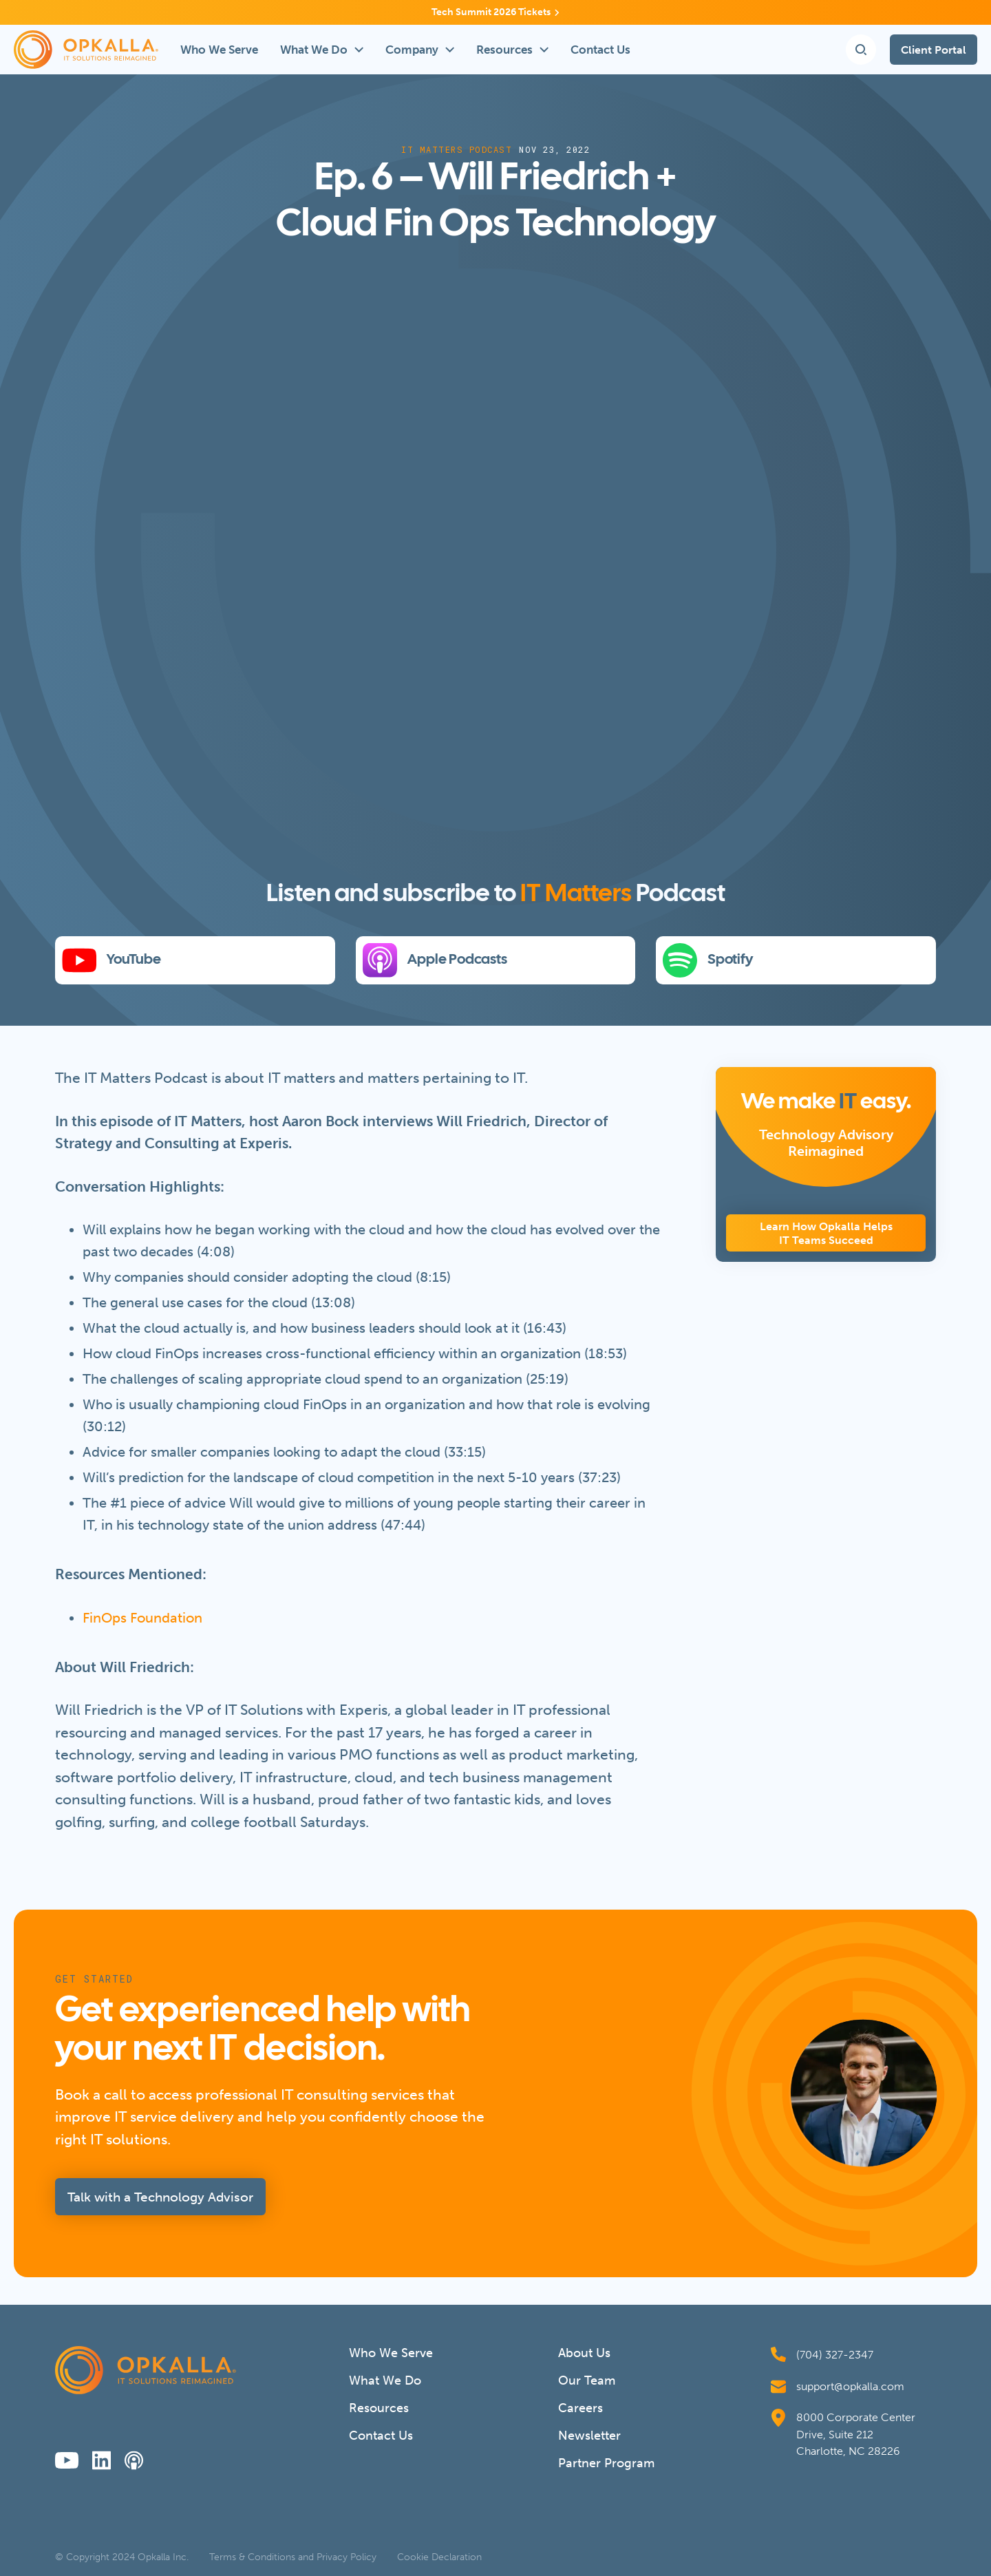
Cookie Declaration (439, 2557)
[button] (321, 49)
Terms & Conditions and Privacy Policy (292, 2557)
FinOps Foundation (142, 1617)
